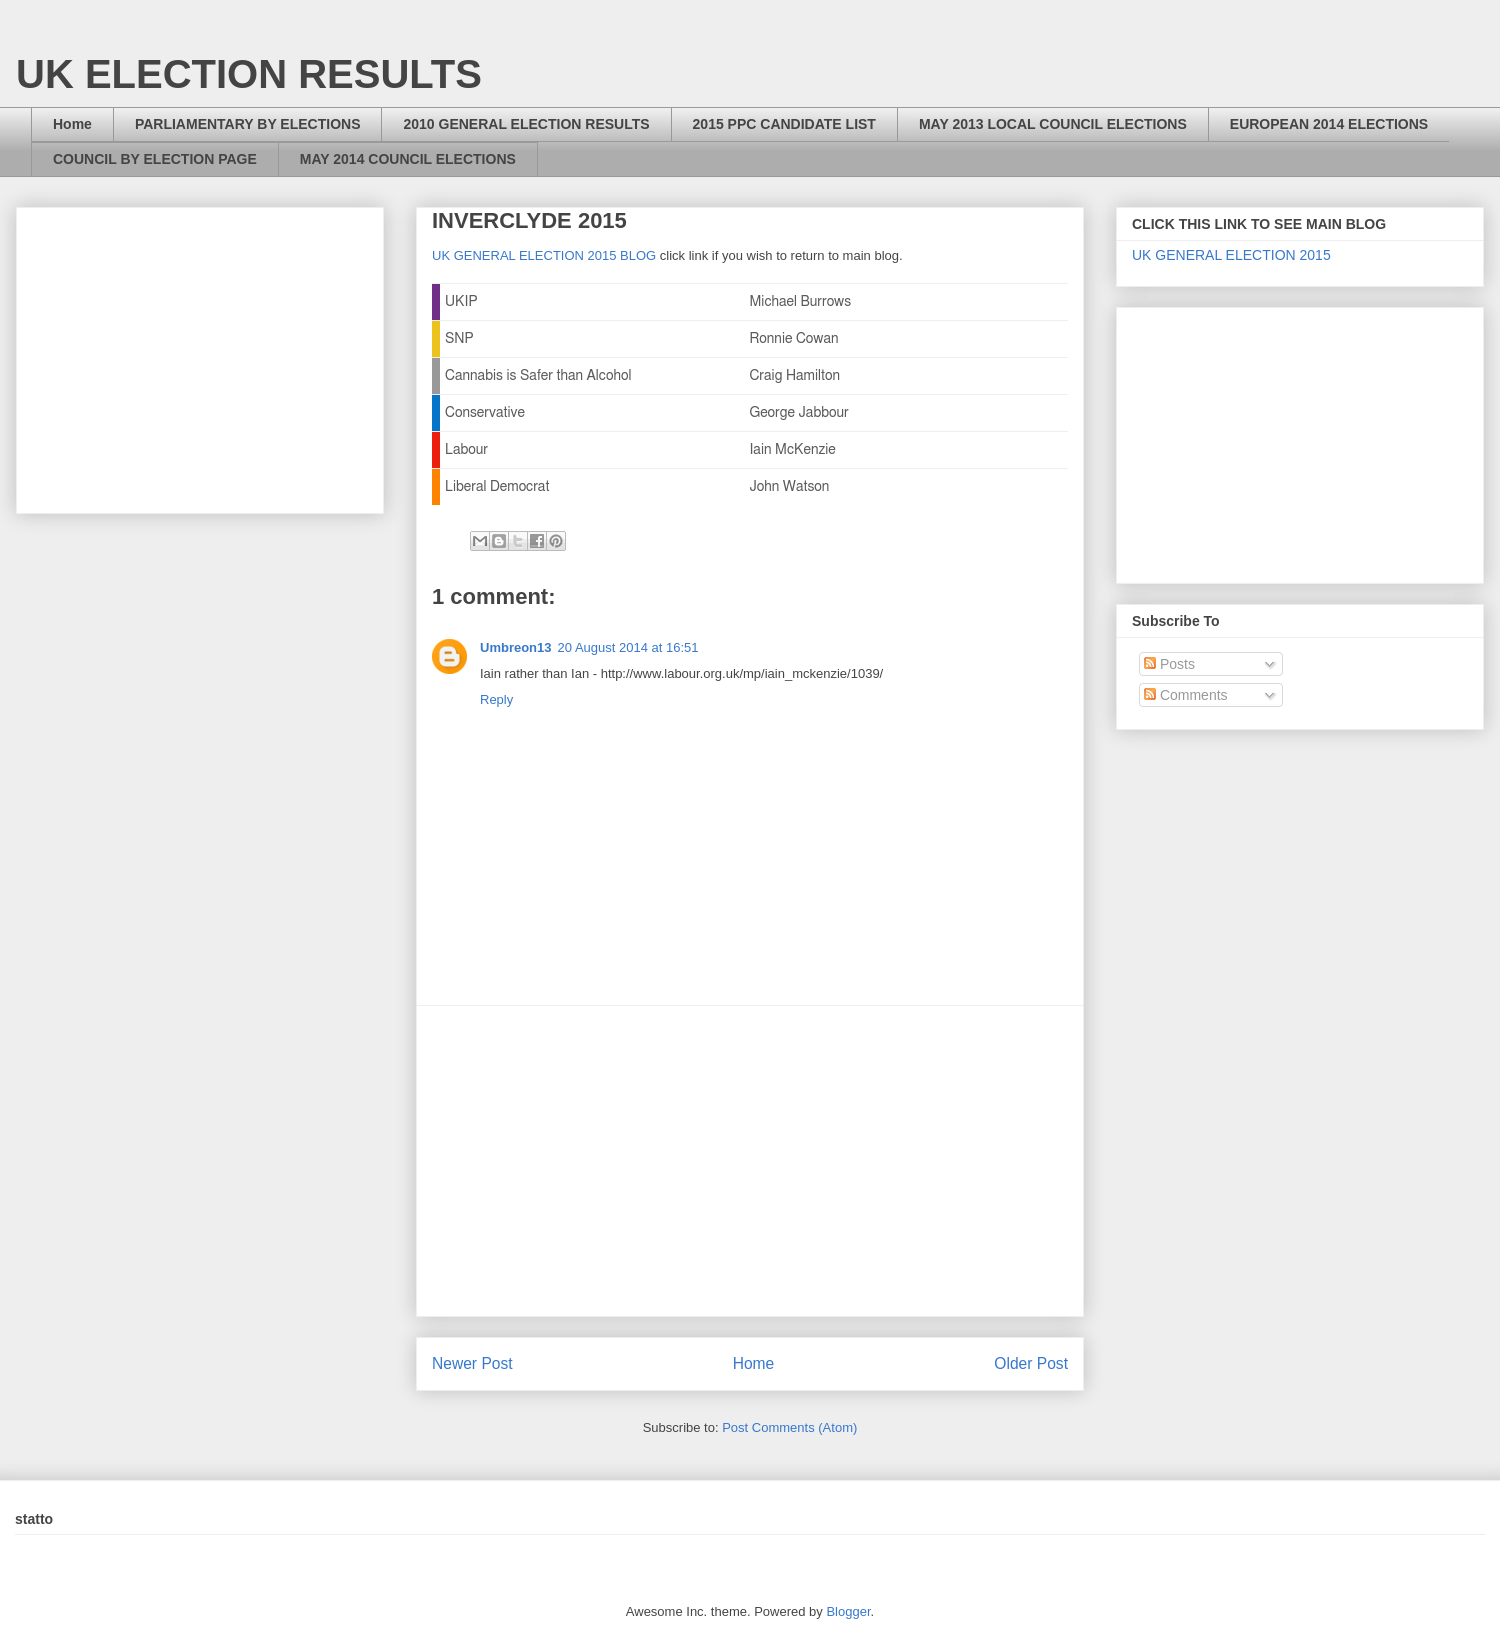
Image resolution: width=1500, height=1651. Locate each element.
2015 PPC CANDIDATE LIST (784, 124)
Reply (496, 699)
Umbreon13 (516, 647)
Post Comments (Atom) (789, 1427)
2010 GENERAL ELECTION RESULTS (526, 124)
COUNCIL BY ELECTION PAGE (155, 159)
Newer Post (472, 1363)
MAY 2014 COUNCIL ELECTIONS (408, 159)
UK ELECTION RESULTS (249, 74)
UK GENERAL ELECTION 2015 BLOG (544, 255)
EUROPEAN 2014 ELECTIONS (1329, 124)
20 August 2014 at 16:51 (628, 647)
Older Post (1031, 1363)
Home (72, 124)
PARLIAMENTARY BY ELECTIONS (248, 124)
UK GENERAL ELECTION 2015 (1231, 255)
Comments (1186, 695)
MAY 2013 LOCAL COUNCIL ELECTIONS (1053, 124)
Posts (1169, 664)
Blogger (848, 1611)
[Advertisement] (750, 1161)
